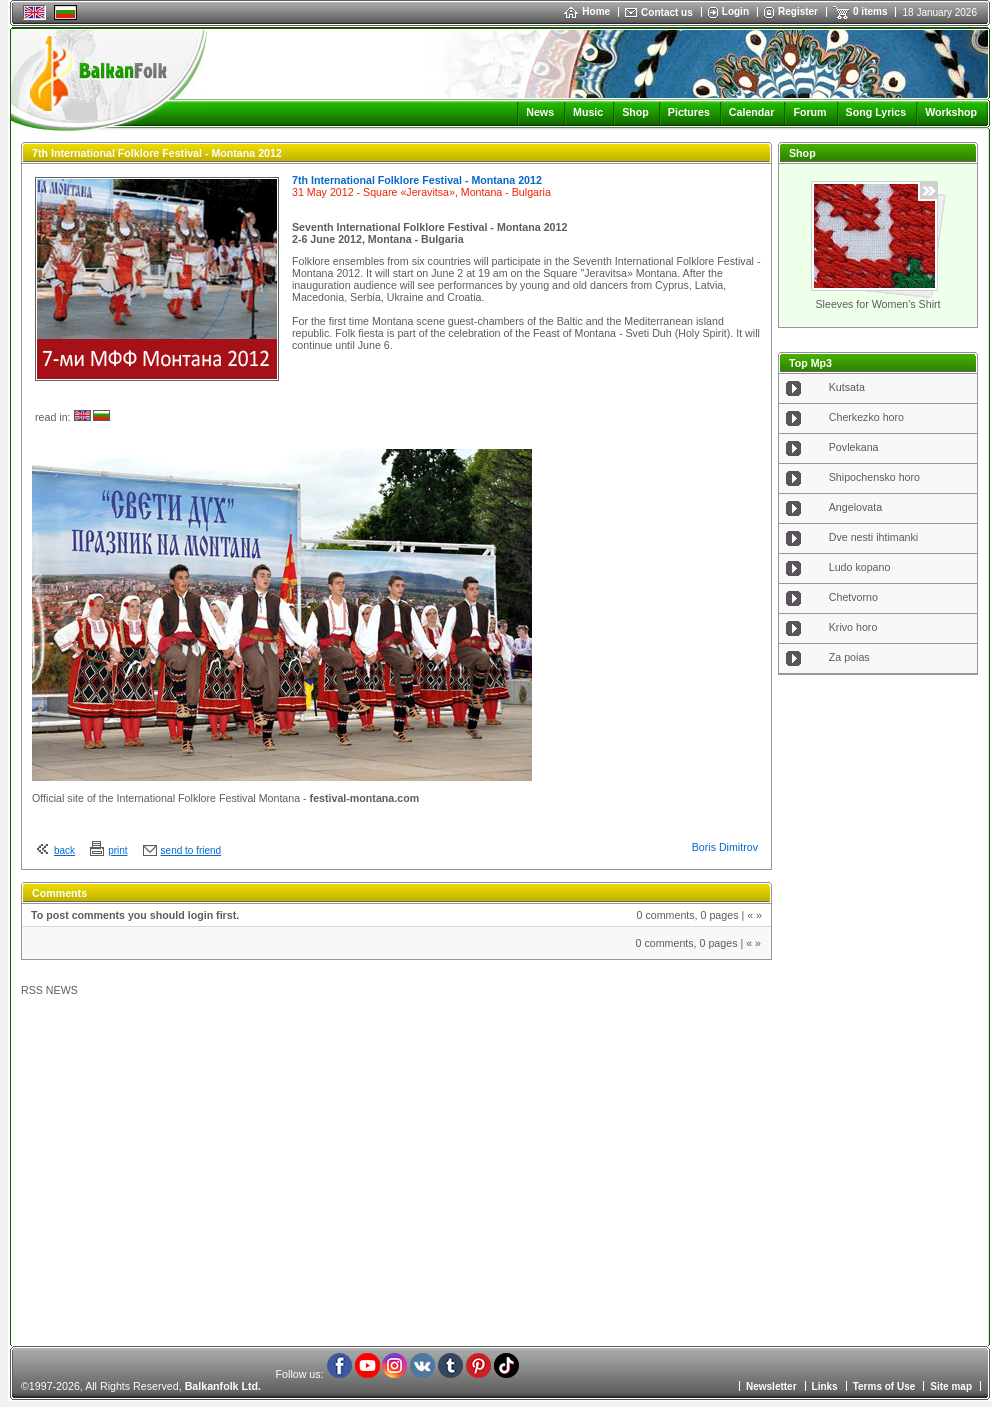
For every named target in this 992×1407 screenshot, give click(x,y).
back (64, 850)
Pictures (689, 112)
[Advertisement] (878, 1004)
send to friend (191, 850)
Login (735, 11)
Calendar (752, 112)
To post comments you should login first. (135, 915)
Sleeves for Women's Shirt (877, 304)
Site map (951, 1386)
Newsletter (771, 1386)
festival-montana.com (365, 798)
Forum (809, 112)
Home (587, 11)
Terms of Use (884, 1386)
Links (825, 1386)
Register (798, 11)
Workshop (951, 112)
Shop (635, 112)
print (117, 850)
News (540, 112)
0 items (870, 11)
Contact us (667, 12)
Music (588, 112)
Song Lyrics (876, 112)
